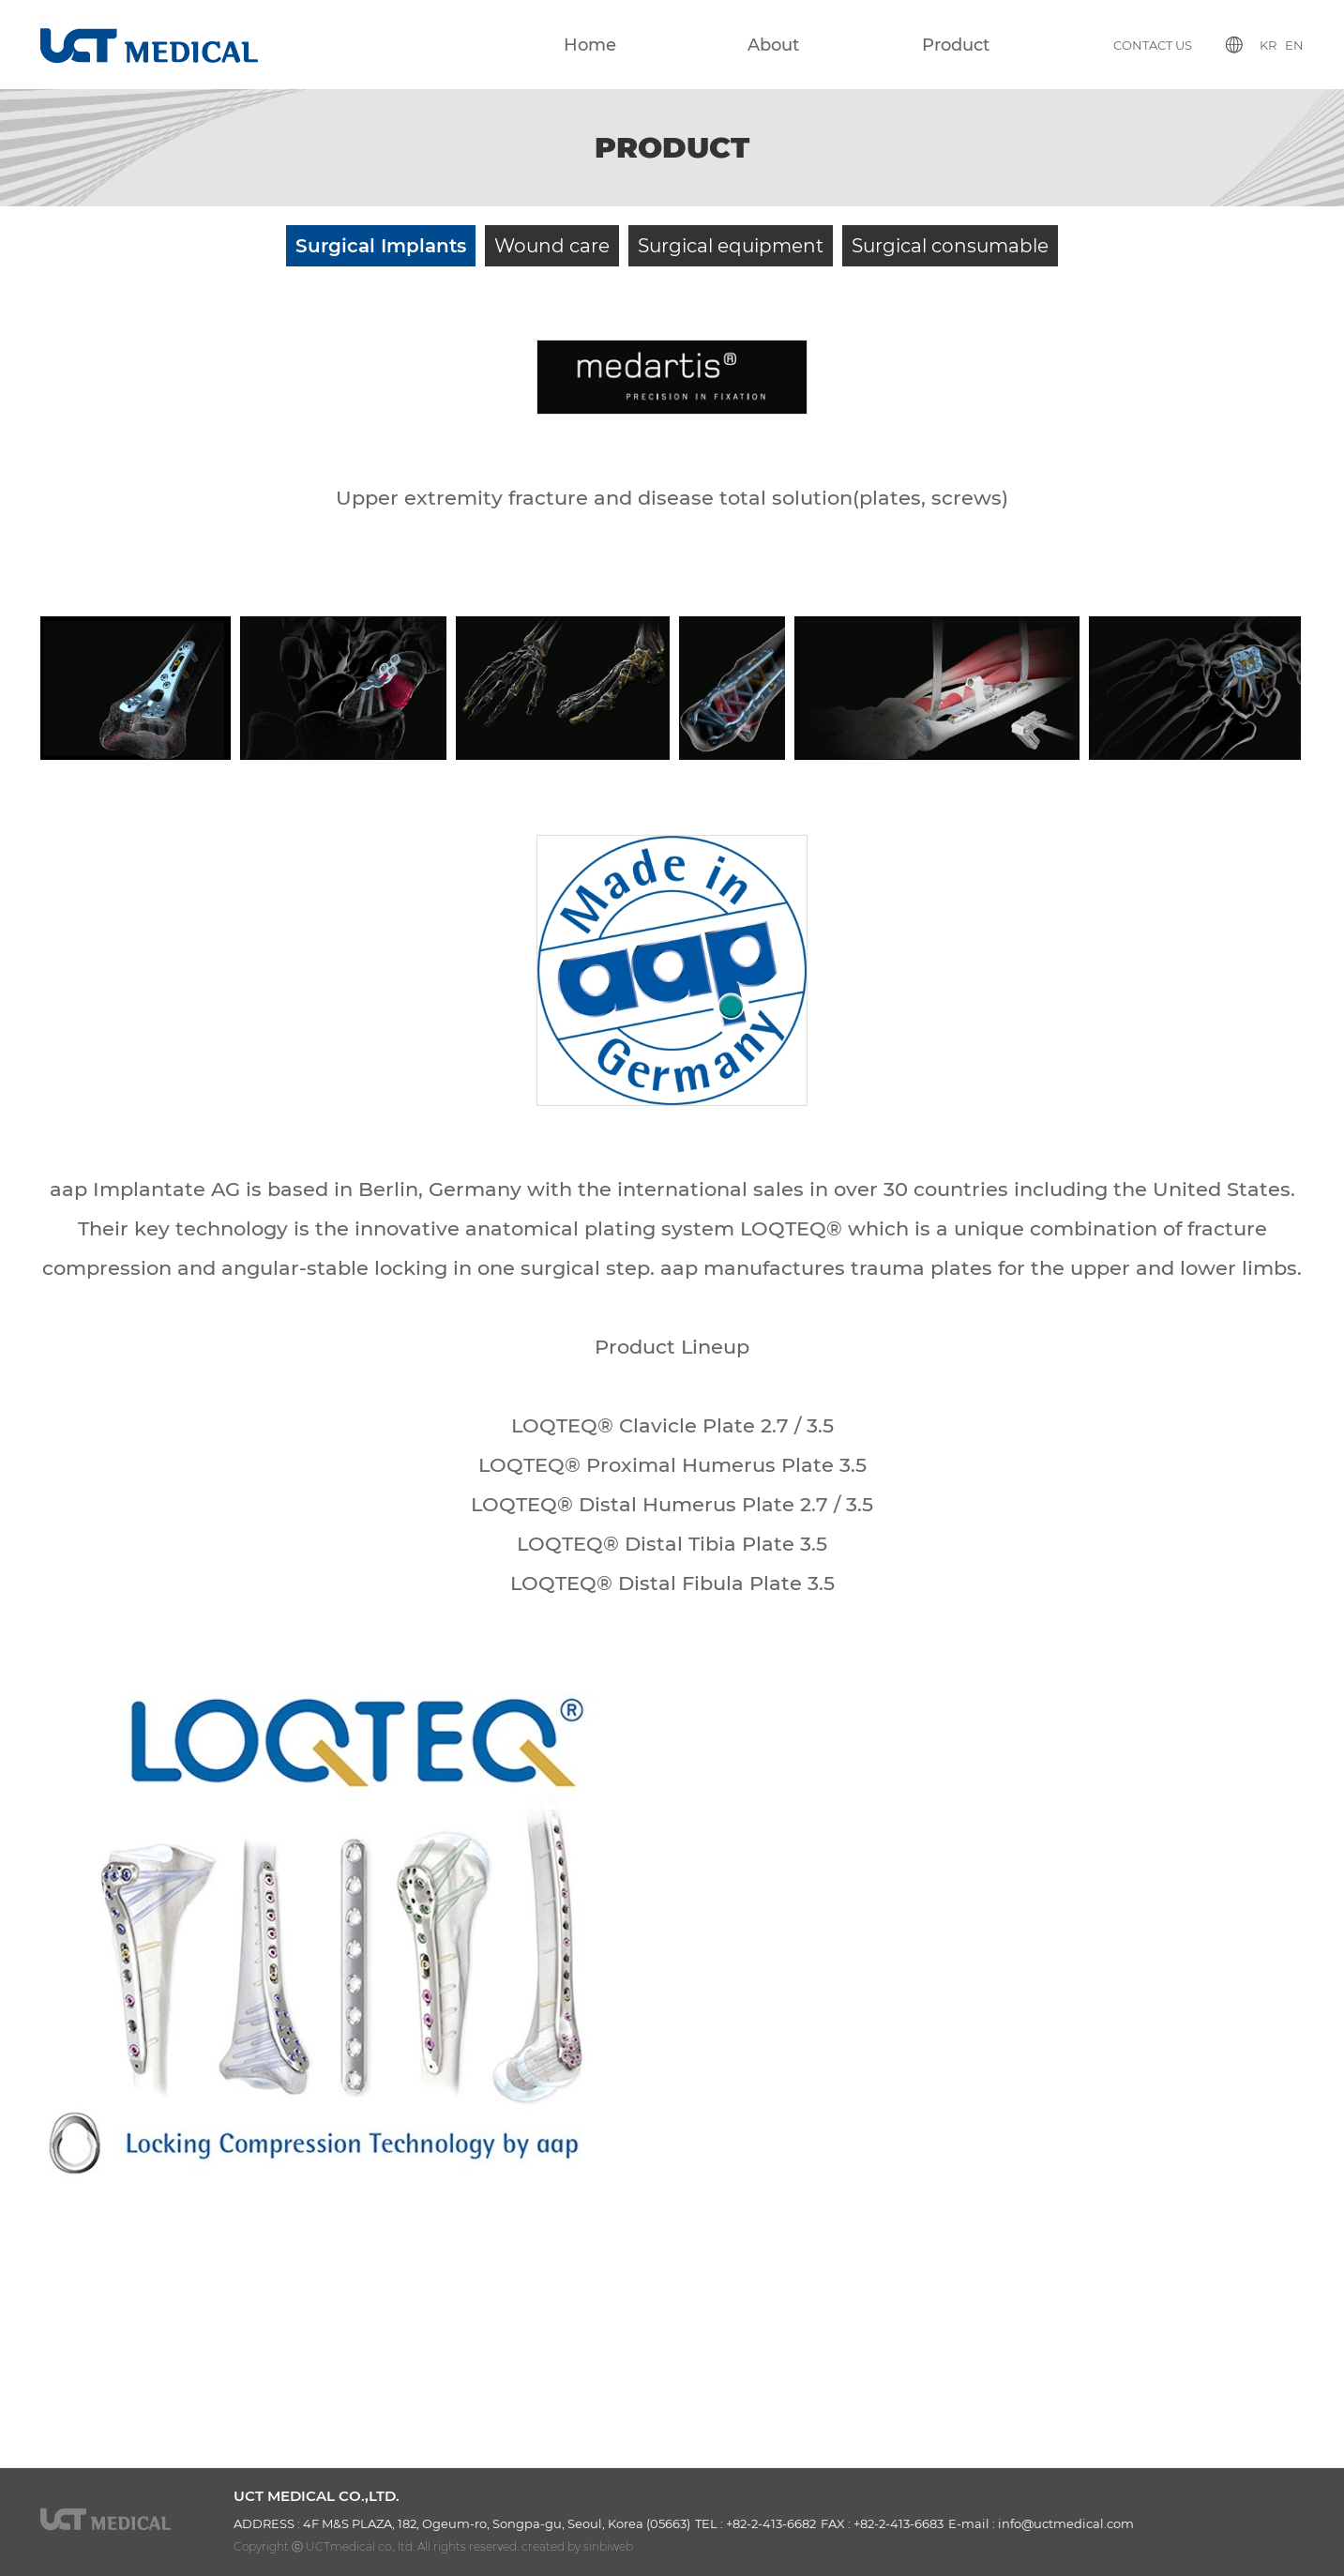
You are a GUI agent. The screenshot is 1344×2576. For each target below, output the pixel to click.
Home (590, 45)
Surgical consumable (950, 246)
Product (955, 45)
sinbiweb (608, 2546)
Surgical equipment (730, 246)
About (773, 45)
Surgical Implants (380, 246)
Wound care (552, 246)
